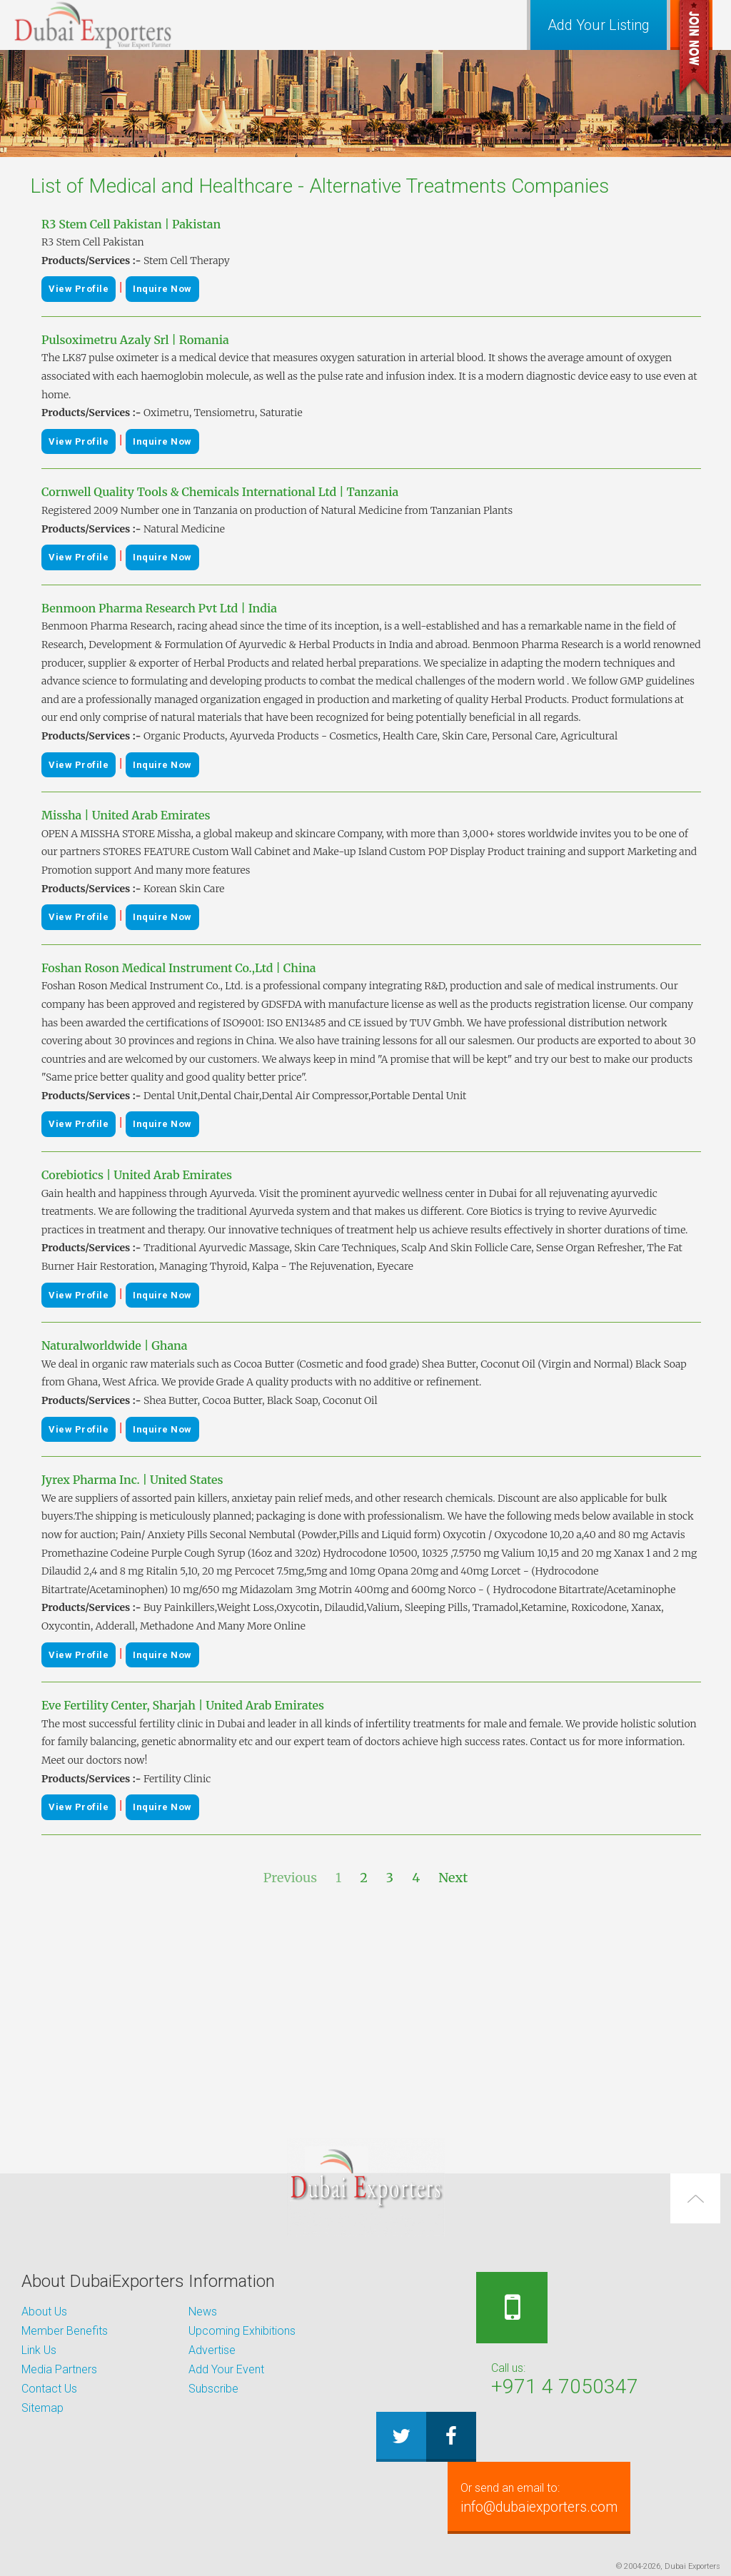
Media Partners (59, 2369)
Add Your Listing (599, 25)
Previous (290, 1877)
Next (453, 1877)
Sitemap (42, 2408)
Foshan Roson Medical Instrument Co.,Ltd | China (178, 968)
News (202, 2311)
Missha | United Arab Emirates (125, 815)
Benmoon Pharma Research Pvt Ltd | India (159, 608)
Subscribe (213, 2388)
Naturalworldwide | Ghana (114, 1345)
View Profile (79, 288)
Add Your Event (226, 2369)
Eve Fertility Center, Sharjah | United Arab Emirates (182, 1705)
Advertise (212, 2350)
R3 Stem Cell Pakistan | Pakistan (131, 224)
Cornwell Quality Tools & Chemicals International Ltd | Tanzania (219, 492)
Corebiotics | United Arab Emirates (136, 1175)
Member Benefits (64, 2331)
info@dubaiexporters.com (550, 2497)
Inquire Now (162, 288)
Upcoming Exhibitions (242, 2331)
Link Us (38, 2350)
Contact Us (49, 2388)
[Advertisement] (365, 2013)
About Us (44, 2311)
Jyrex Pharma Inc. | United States (132, 1480)
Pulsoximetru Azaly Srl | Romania (135, 340)
